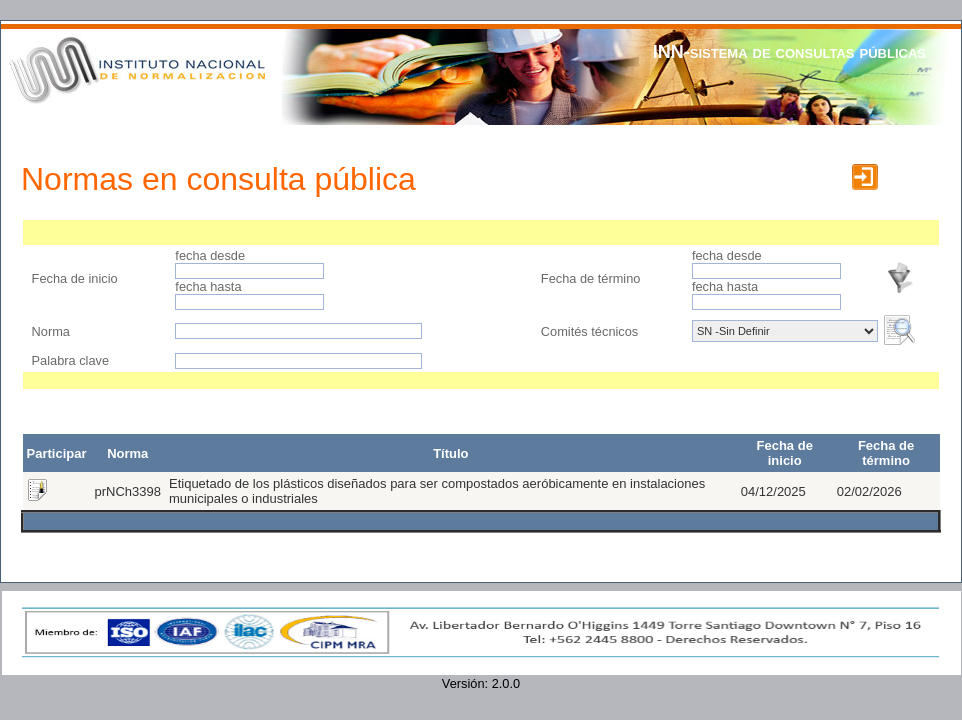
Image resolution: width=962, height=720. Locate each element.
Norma (53, 331)
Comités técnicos (589, 331)
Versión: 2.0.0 (481, 683)
